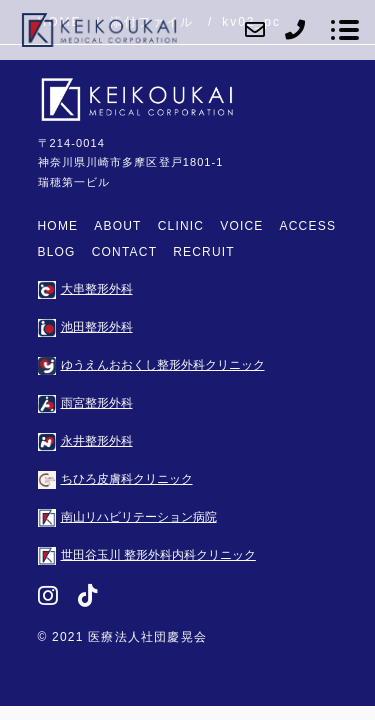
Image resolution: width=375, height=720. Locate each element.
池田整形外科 (85, 327)
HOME (58, 226)
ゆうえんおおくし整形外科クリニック (151, 365)
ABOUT (117, 226)
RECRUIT (204, 252)
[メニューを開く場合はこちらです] (345, 30)
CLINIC (181, 226)
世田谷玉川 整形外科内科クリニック (147, 555)
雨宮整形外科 (85, 403)
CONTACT (125, 252)
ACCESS (308, 226)
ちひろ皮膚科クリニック (115, 479)
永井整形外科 (85, 441)
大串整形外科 (85, 289)
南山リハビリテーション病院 (127, 517)
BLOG (57, 252)
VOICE (241, 226)
